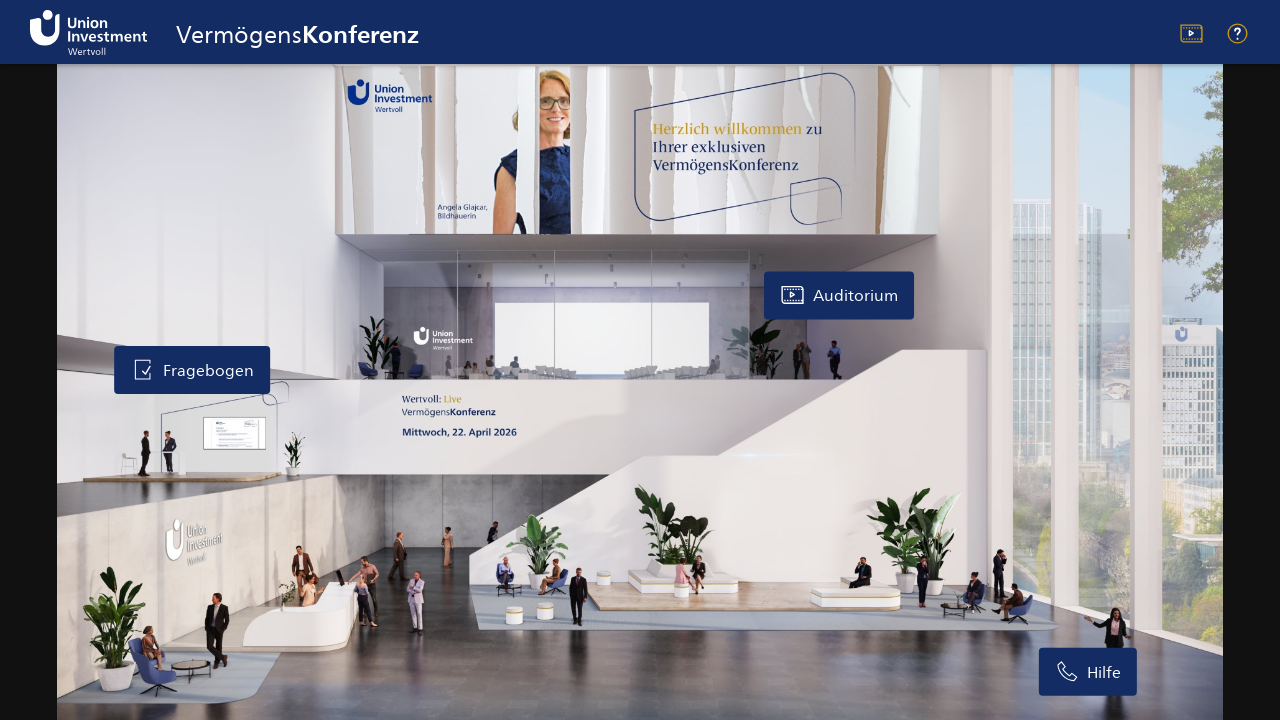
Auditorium (1191, 33)
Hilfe (1237, 33)
